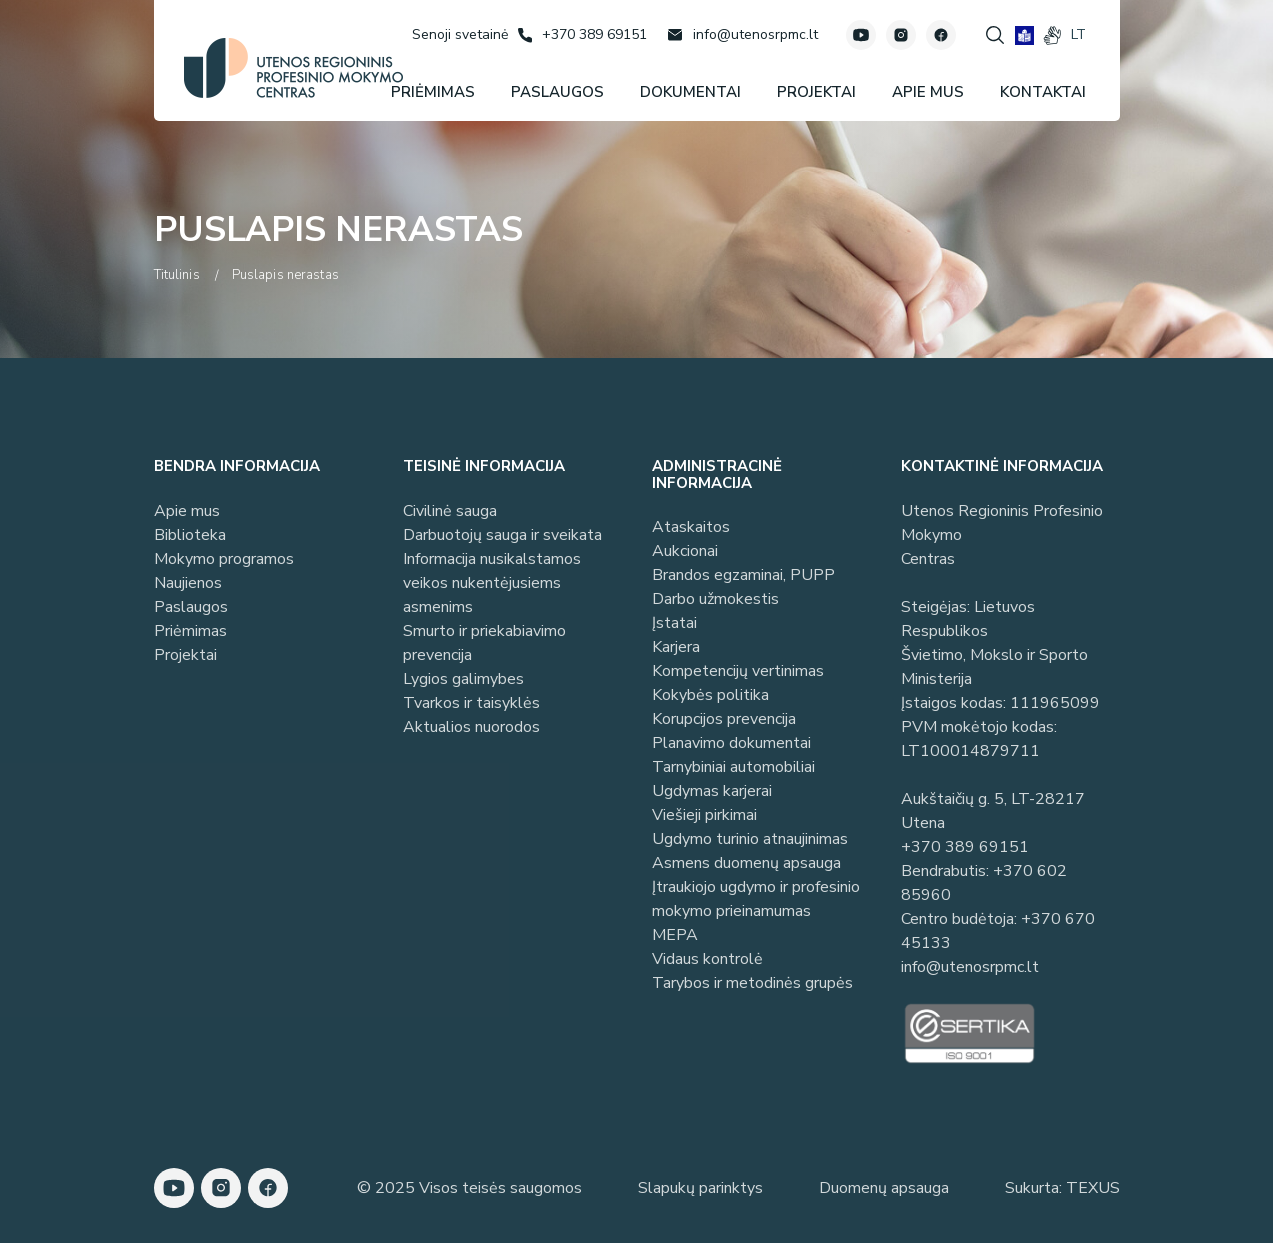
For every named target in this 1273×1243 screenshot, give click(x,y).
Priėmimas (190, 631)
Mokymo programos (224, 559)
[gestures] (1052, 35)
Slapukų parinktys (700, 1188)
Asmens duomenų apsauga (746, 863)
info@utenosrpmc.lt (970, 967)
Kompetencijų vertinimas (738, 671)
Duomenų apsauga (884, 1188)
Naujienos (188, 583)
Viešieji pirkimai (704, 815)
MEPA (675, 935)
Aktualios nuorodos (471, 727)
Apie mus (187, 511)
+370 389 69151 (965, 847)
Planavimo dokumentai (731, 743)
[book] (1024, 35)
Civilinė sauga (450, 511)
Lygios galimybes (463, 679)
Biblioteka (190, 535)
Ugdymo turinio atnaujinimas (750, 839)
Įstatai (674, 623)
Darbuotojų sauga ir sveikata (502, 535)
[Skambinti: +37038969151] (582, 35)
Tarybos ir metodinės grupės (752, 983)
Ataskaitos (691, 527)
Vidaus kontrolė (707, 959)
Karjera (676, 647)
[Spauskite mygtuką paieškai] (995, 35)
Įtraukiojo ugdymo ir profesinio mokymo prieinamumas (756, 899)
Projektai (185, 655)
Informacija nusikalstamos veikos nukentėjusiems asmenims (492, 583)
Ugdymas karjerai (712, 791)
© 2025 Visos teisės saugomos (469, 1188)
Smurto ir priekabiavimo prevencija (484, 643)
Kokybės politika (710, 695)
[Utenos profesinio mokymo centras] (293, 68)
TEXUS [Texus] (1093, 1188)
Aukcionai (685, 551)
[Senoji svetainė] (460, 34)
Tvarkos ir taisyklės (471, 703)
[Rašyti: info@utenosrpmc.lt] (742, 35)
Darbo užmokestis (715, 599)
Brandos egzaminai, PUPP (743, 575)
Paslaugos (191, 607)
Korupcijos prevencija (724, 719)
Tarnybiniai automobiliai (733, 767)
